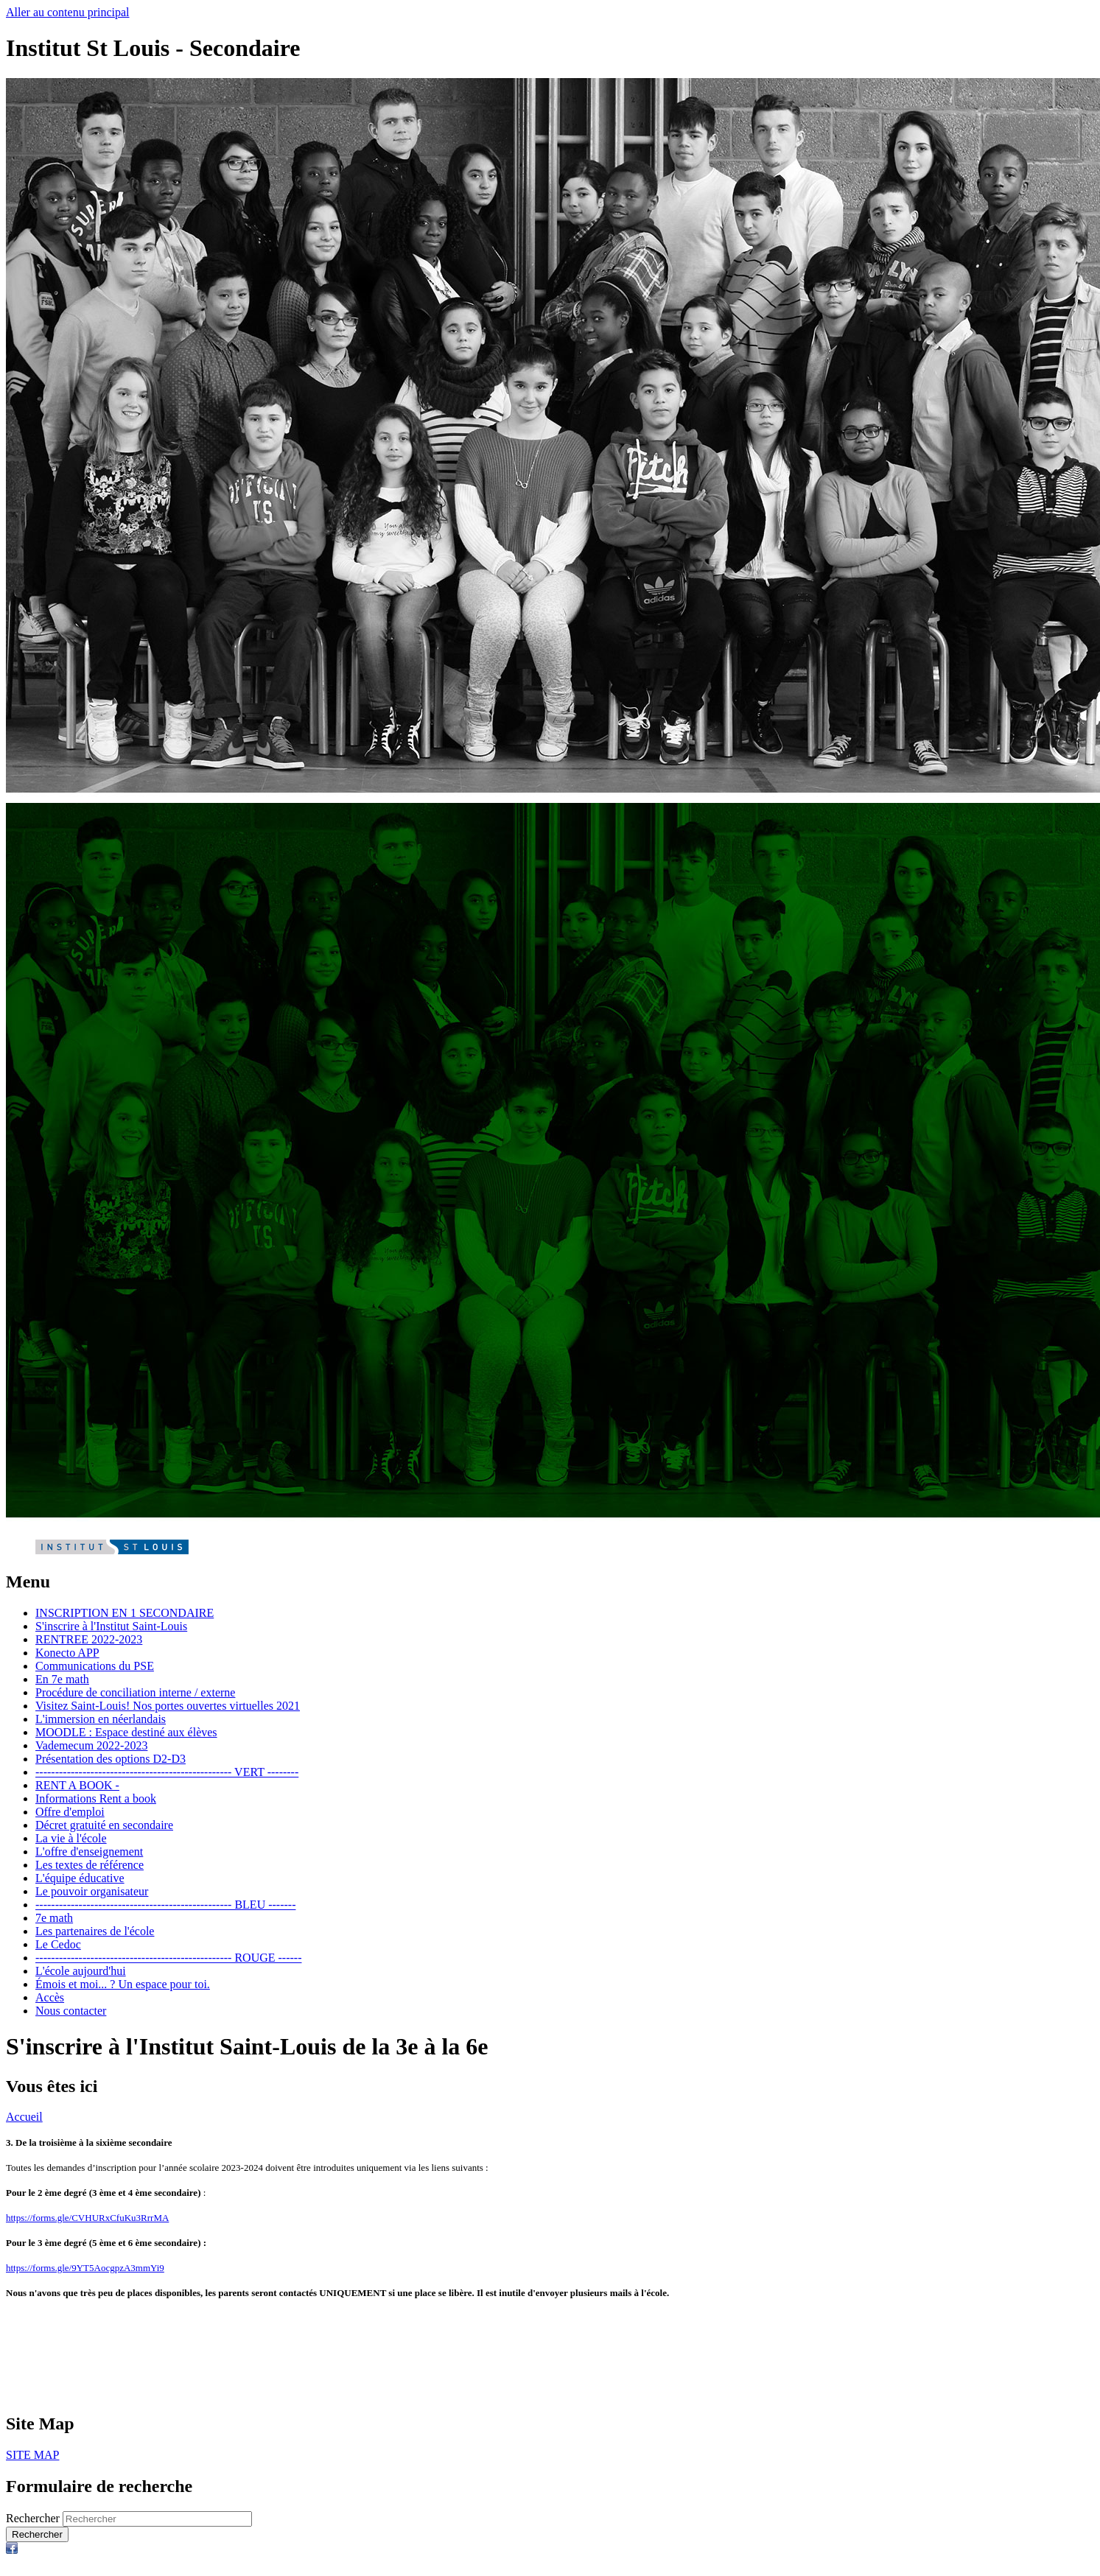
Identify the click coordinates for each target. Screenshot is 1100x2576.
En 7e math (62, 1679)
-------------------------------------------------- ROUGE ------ (168, 1957)
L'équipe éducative (80, 1878)
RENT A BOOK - (77, 1785)
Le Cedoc (58, 1944)
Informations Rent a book (95, 1798)
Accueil (24, 2116)
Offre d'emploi (70, 1811)
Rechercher (33, 2518)
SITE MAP (32, 2455)
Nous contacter (70, 2010)
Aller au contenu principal (68, 12)
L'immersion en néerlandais (100, 1719)
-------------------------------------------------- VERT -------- (166, 1772)
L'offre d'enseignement (89, 1851)
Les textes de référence (89, 1865)
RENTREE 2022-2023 (88, 1639)
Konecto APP (67, 1652)
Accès (49, 1997)
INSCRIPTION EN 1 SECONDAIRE (124, 1613)
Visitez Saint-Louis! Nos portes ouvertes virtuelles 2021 (167, 1705)
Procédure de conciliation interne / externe (135, 1692)
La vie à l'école (71, 1838)
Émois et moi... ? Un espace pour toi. (122, 1984)
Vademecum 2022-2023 (91, 1745)
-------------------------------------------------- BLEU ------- (165, 1904)
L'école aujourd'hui (80, 1971)
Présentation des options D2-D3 (110, 1758)
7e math (54, 1918)
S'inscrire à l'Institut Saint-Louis (111, 1626)
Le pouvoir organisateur (91, 1891)
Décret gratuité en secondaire (104, 1825)
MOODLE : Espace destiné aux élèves (126, 1732)
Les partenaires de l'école (94, 1931)
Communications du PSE (94, 1666)
